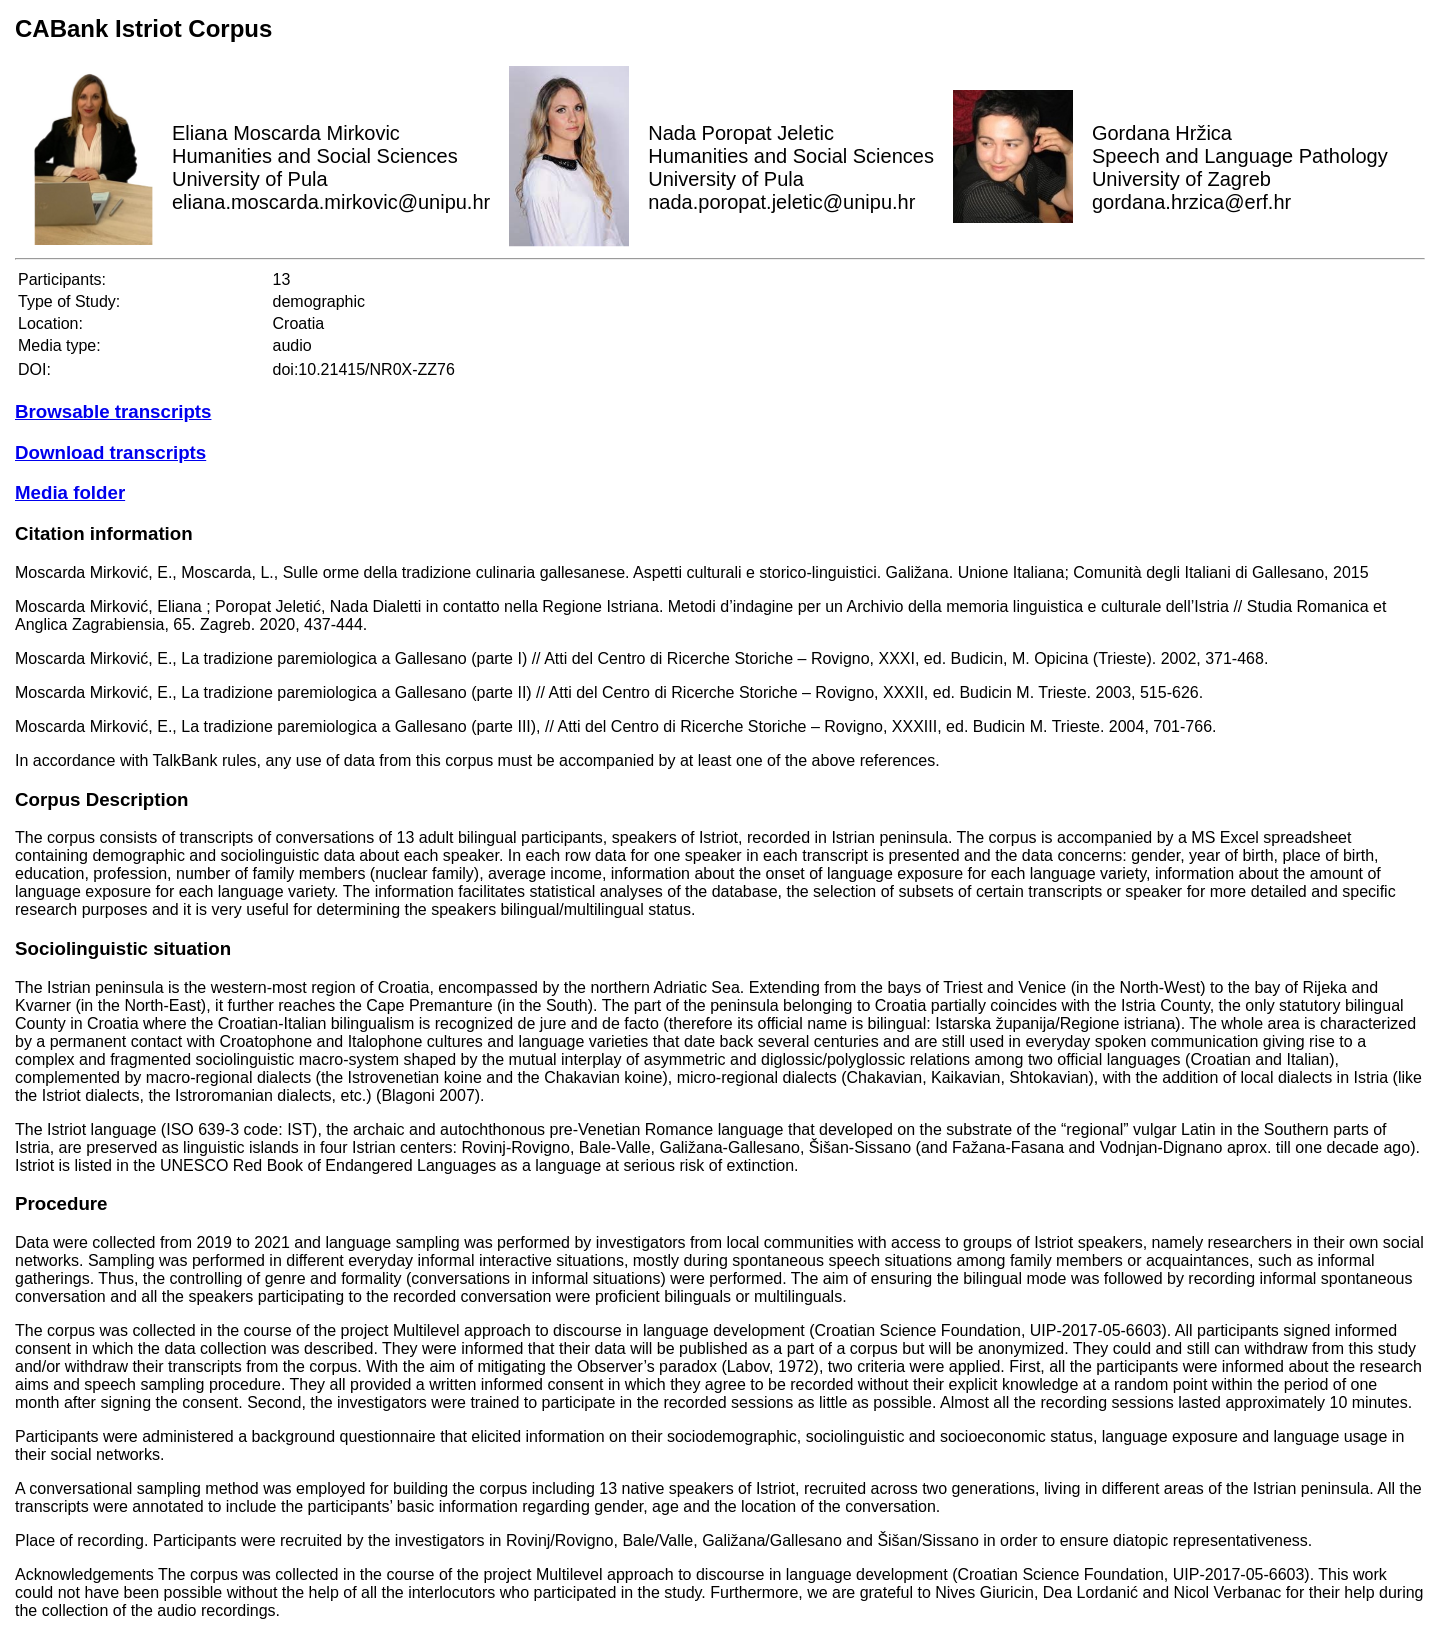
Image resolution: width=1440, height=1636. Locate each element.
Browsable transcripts (113, 411)
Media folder (70, 492)
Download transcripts (110, 452)
